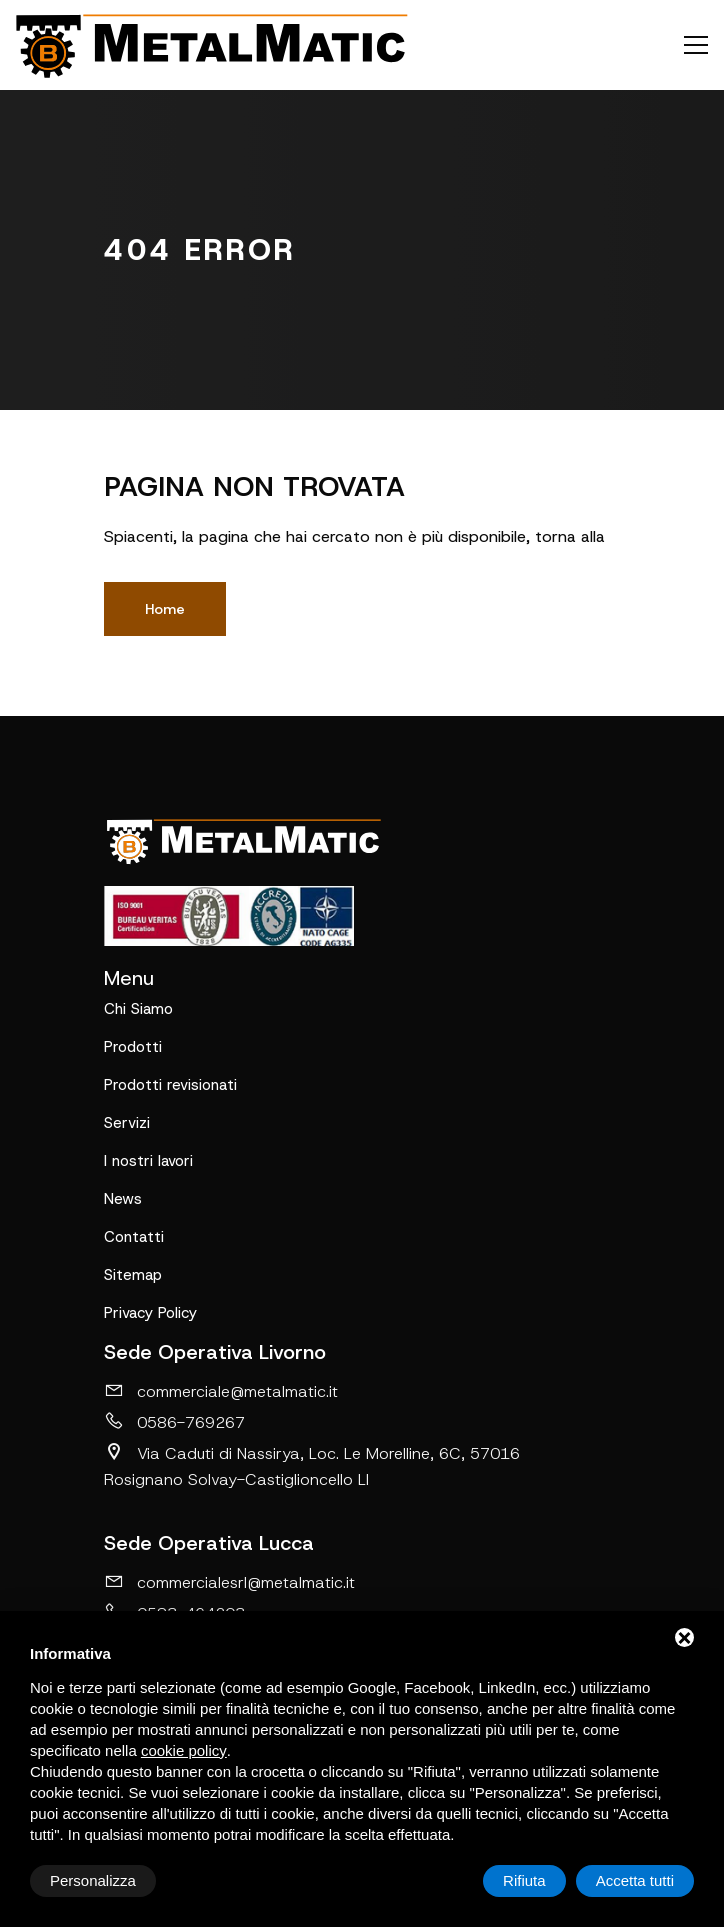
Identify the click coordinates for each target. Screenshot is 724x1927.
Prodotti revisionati (170, 1085)
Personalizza (93, 1880)
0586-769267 (174, 1422)
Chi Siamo (138, 1009)
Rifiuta (524, 1880)
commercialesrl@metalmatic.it (229, 1582)
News (123, 1199)
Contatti (134, 1237)
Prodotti (133, 1047)
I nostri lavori (148, 1161)
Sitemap (133, 1275)
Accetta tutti (635, 1880)
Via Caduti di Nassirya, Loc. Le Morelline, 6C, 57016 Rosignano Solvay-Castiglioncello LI (312, 1466)
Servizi (127, 1123)
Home (165, 609)
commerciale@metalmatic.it (221, 1391)
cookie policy (184, 1750)
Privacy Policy (150, 1313)
